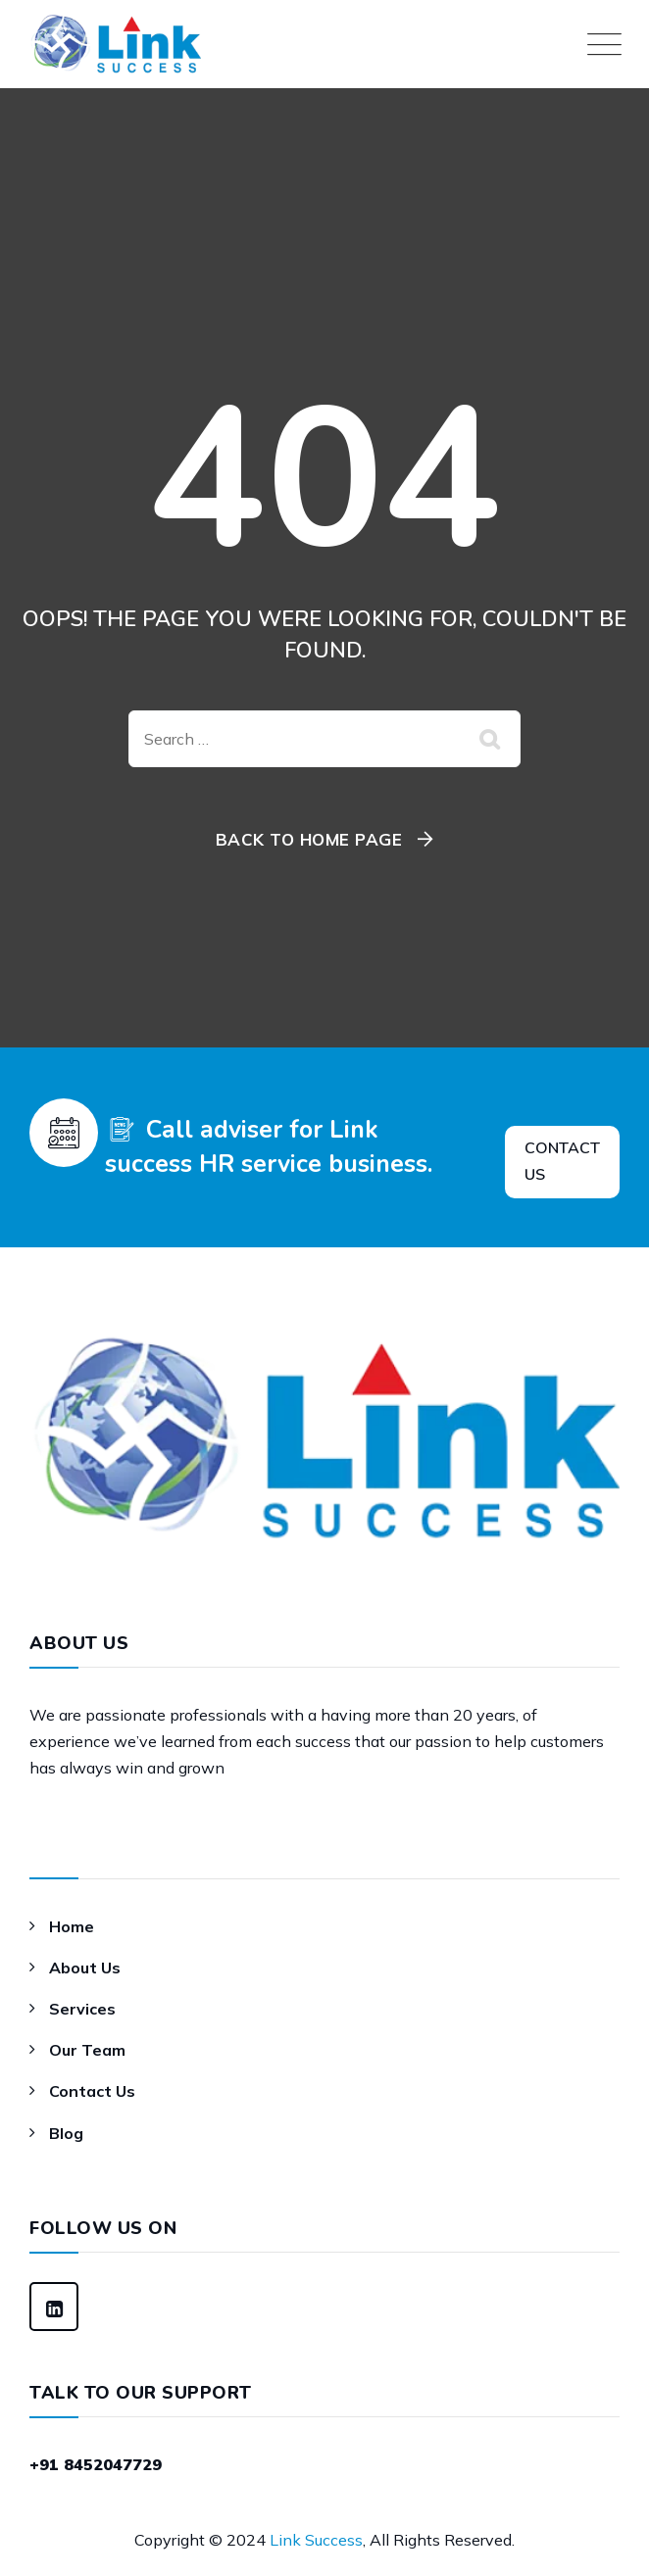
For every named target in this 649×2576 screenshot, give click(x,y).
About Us (85, 1967)
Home (71, 1926)
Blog (66, 2133)
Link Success (316, 2540)
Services (82, 2008)
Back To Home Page (309, 839)
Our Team (87, 2050)
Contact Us (92, 2091)
